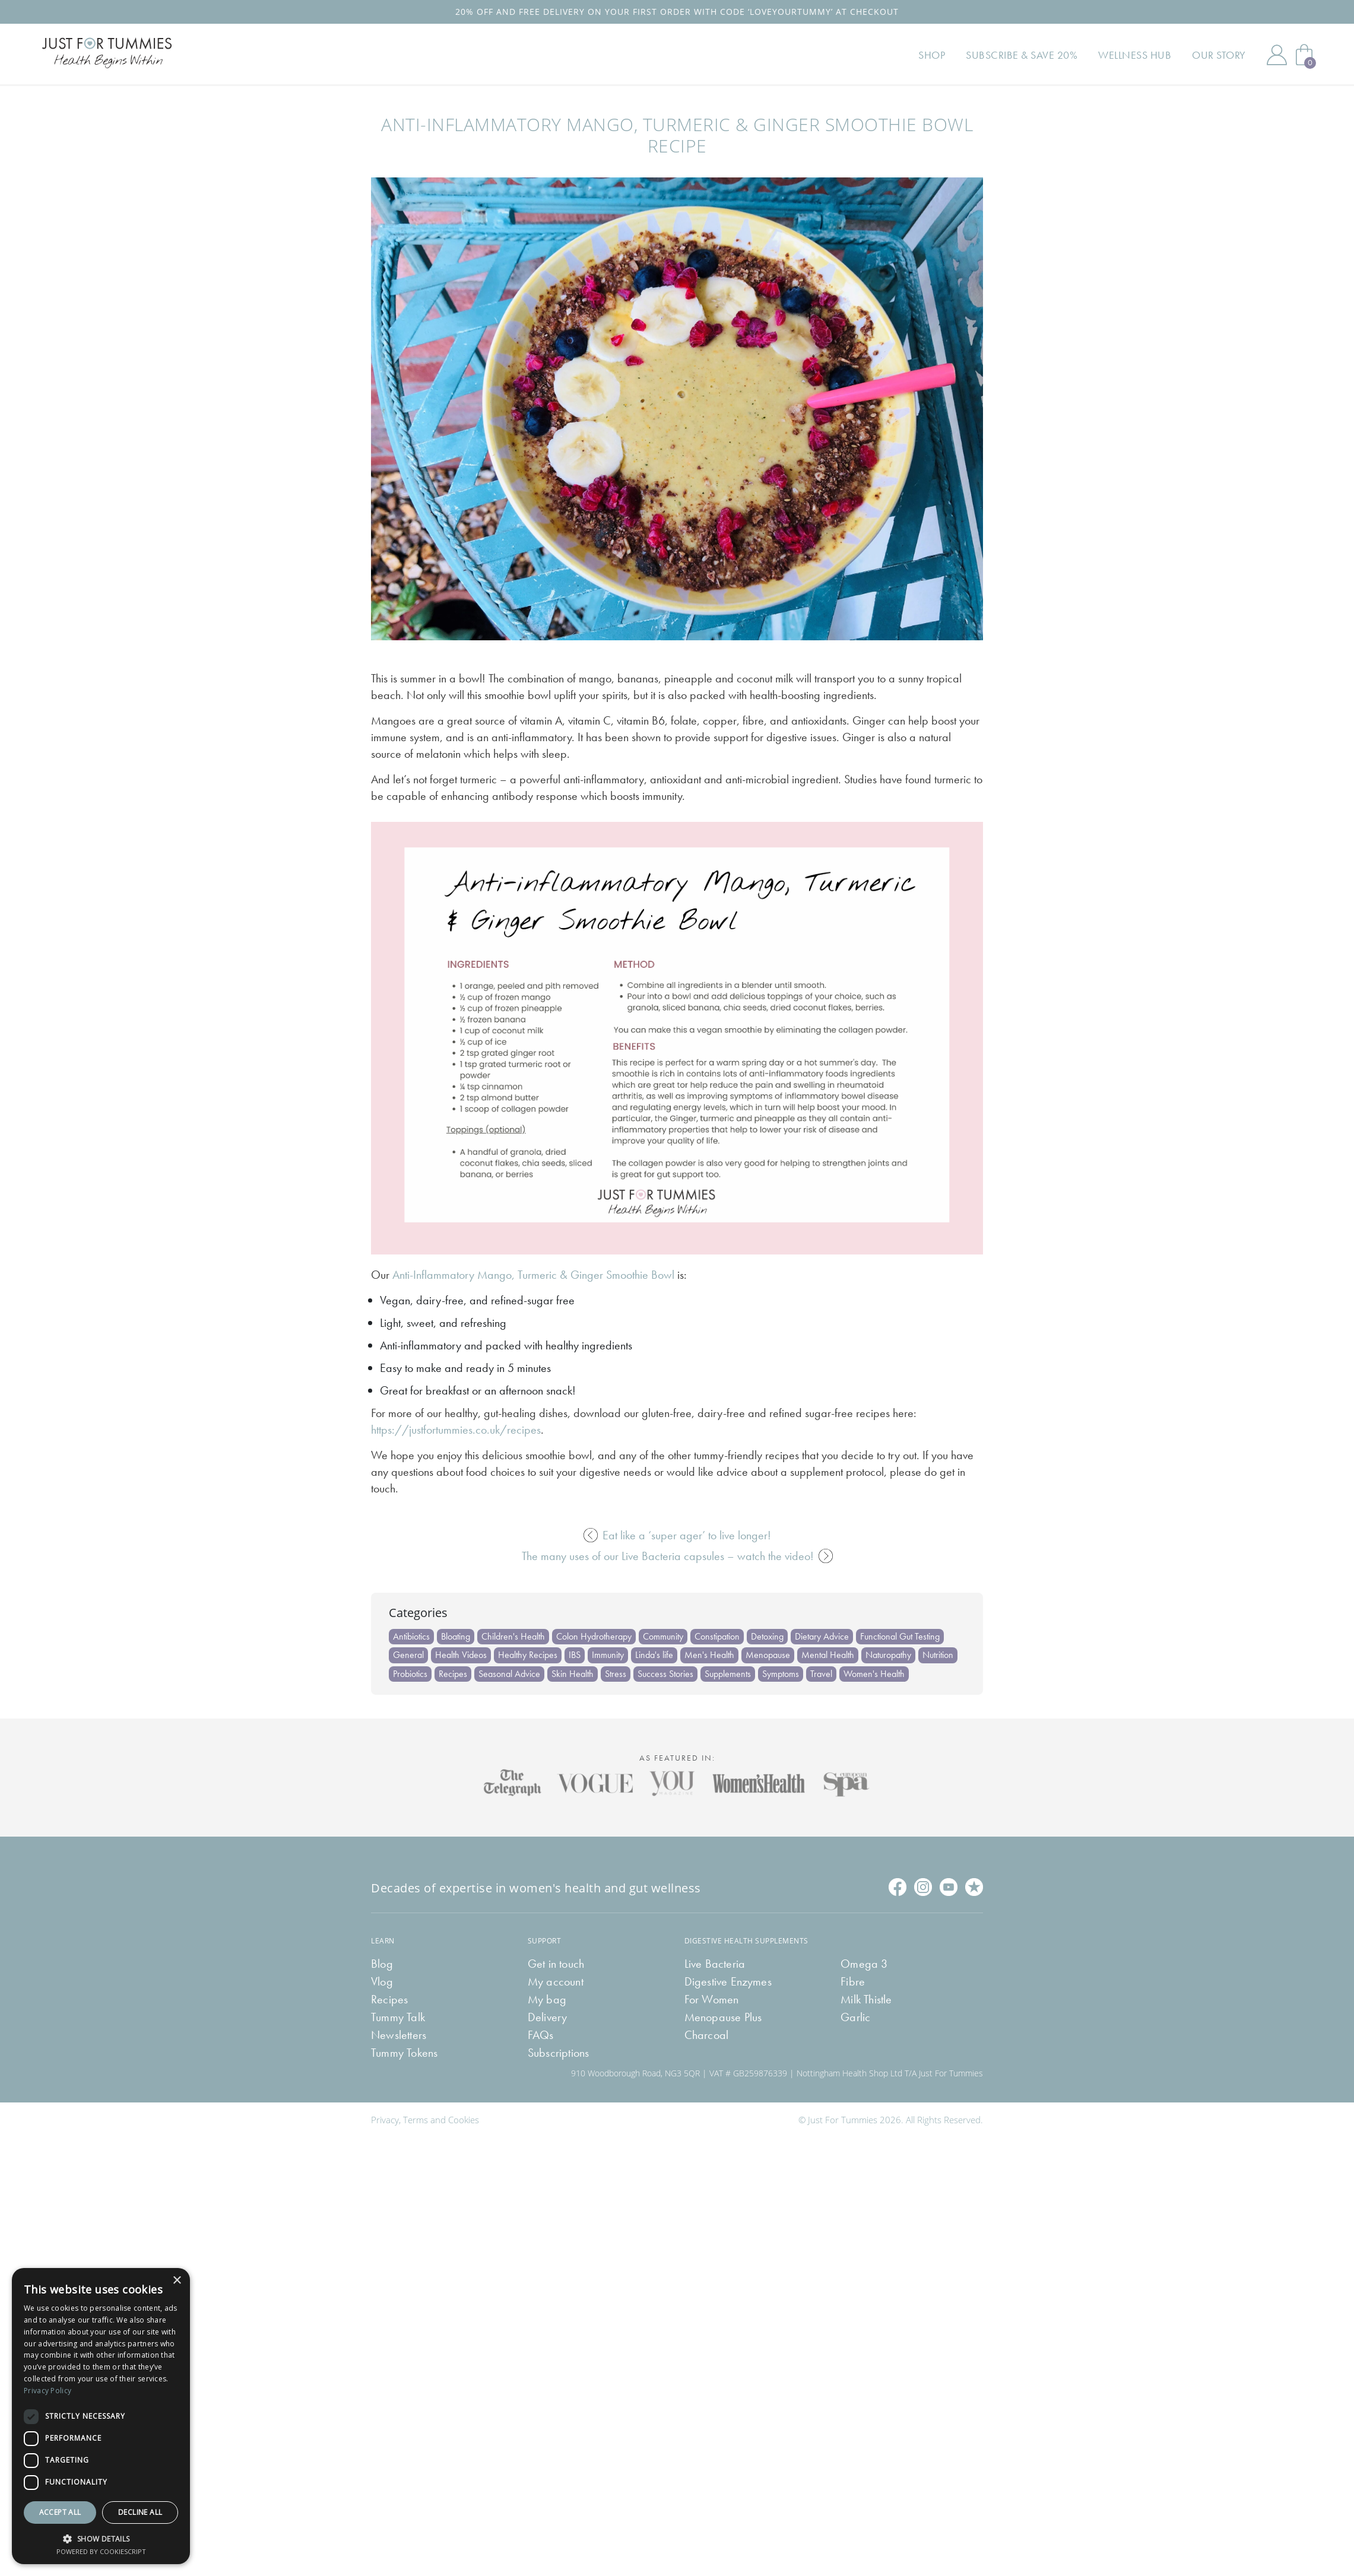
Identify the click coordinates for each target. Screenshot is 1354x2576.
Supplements (728, 1673)
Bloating (455, 1636)
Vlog (382, 1981)
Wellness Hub (1134, 55)
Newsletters (398, 2035)
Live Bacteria (715, 1963)
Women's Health (874, 1673)
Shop (931, 55)
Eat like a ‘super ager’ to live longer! (677, 1535)
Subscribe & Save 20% (1021, 55)
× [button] (176, 2280)
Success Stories (665, 1673)
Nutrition (937, 1654)
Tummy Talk (398, 2017)
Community (663, 1636)
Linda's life (654, 1654)
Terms (415, 2120)
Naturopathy (888, 1654)
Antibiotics (411, 1636)
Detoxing (767, 1636)
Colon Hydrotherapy (594, 1636)
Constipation (717, 1636)
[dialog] (101, 2416)
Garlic (855, 2017)
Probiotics (410, 1673)
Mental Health (827, 1654)
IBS (575, 1654)
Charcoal (706, 2035)
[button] (101, 2537)
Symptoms (780, 1673)
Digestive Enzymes (728, 1981)
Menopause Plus (723, 2017)
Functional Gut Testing (900, 1636)
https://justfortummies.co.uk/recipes (456, 1429)
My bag (547, 1999)
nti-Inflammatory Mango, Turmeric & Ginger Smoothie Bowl (536, 1274)
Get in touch (556, 1963)
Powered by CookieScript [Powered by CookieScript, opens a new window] (101, 2551)
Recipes (453, 1673)
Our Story (1219, 55)
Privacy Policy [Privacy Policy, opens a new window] (47, 2391)
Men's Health (709, 1654)
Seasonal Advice (509, 1673)
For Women (711, 1999)
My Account (1277, 54)
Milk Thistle (866, 1999)
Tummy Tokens (404, 2052)
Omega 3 (864, 1963)
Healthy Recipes (527, 1654)
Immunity (608, 1654)
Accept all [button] (60, 2512)
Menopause (768, 1654)
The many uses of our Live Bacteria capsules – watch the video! (677, 1556)
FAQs (541, 2035)
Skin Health (572, 1673)
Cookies (463, 2120)
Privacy (385, 2120)
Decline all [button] (140, 2512)
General (408, 1654)
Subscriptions (558, 2052)
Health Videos (461, 1654)
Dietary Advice (822, 1636)
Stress (615, 1673)
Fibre (853, 1981)
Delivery (547, 2017)
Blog (382, 1963)
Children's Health (513, 1636)
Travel (821, 1673)
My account (556, 1981)
